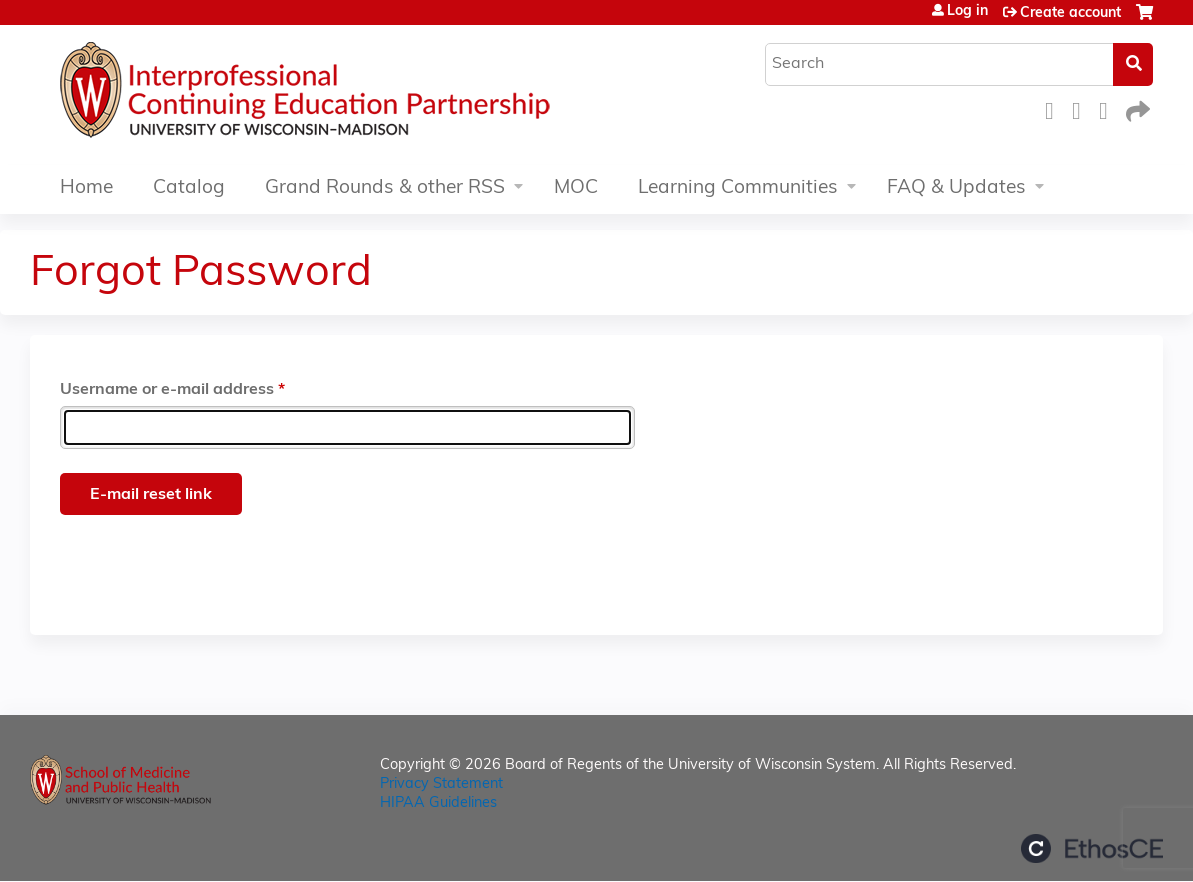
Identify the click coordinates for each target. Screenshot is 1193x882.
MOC (576, 188)
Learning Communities (738, 188)
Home (86, 188)
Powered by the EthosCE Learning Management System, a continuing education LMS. (1092, 848)
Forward (1136, 108)
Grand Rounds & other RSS (385, 188)
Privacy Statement (441, 784)
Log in (967, 12)
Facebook (1055, 108)
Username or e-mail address (167, 390)
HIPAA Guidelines (438, 803)
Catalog (189, 188)
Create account (1070, 13)
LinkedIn (1109, 108)
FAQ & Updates (956, 188)
